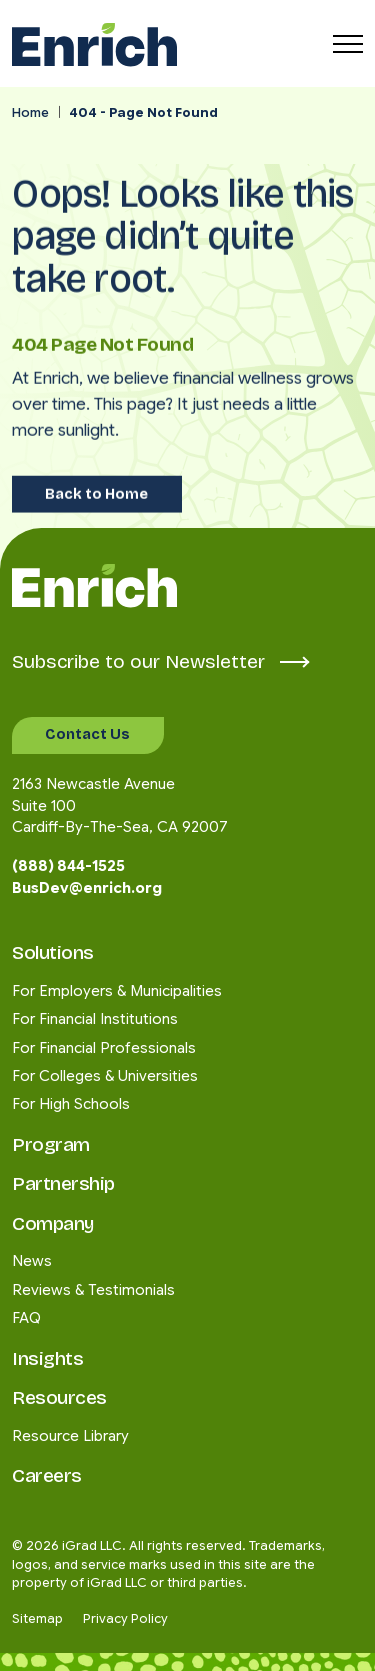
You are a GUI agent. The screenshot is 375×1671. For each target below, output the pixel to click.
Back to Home (96, 476)
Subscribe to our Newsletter (159, 661)
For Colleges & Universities (105, 1076)
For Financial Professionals (104, 1048)
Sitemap (37, 1619)
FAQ (26, 1318)
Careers (47, 1475)
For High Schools (71, 1104)
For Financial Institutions (95, 1019)
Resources (59, 1397)
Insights (47, 1358)
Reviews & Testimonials (93, 1290)
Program (51, 1144)
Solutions (53, 952)
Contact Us (87, 734)
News (32, 1261)
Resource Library (70, 1436)
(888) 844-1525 (68, 866)
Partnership (63, 1183)
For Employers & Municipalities (117, 991)
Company (53, 1223)
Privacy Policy (125, 1619)
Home (30, 113)
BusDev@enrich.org (87, 888)
